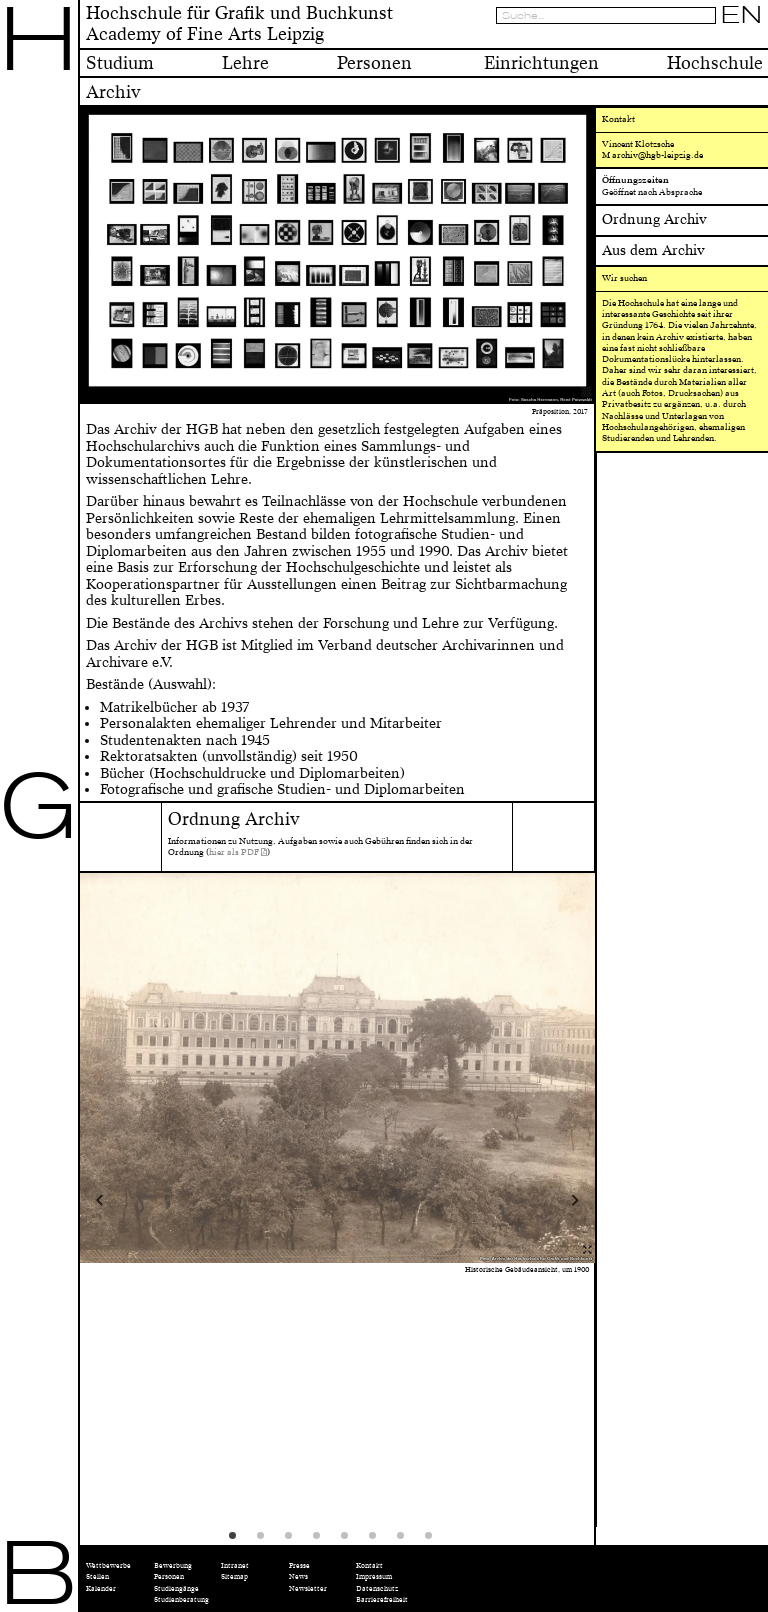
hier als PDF (234, 852)
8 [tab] (435, 1542)
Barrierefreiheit (382, 1599)
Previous (144, 1199)
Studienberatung (181, 1599)
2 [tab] (267, 1542)
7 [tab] (407, 1542)
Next (530, 1199)
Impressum (374, 1576)
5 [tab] (351, 1542)
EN (742, 15)
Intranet (235, 1565)
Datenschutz (377, 1588)
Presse (299, 1565)
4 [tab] (323, 1542)
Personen (169, 1576)
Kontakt (369, 1565)
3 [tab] (295, 1542)
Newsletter (308, 1588)
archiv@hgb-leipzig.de (657, 155)
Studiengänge (176, 1588)
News (298, 1576)
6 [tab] (379, 1542)
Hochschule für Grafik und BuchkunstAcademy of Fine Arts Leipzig (239, 24)
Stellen (97, 1576)
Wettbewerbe (108, 1565)
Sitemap (234, 1576)
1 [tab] (239, 1542)
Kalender (101, 1588)
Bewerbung (173, 1565)
